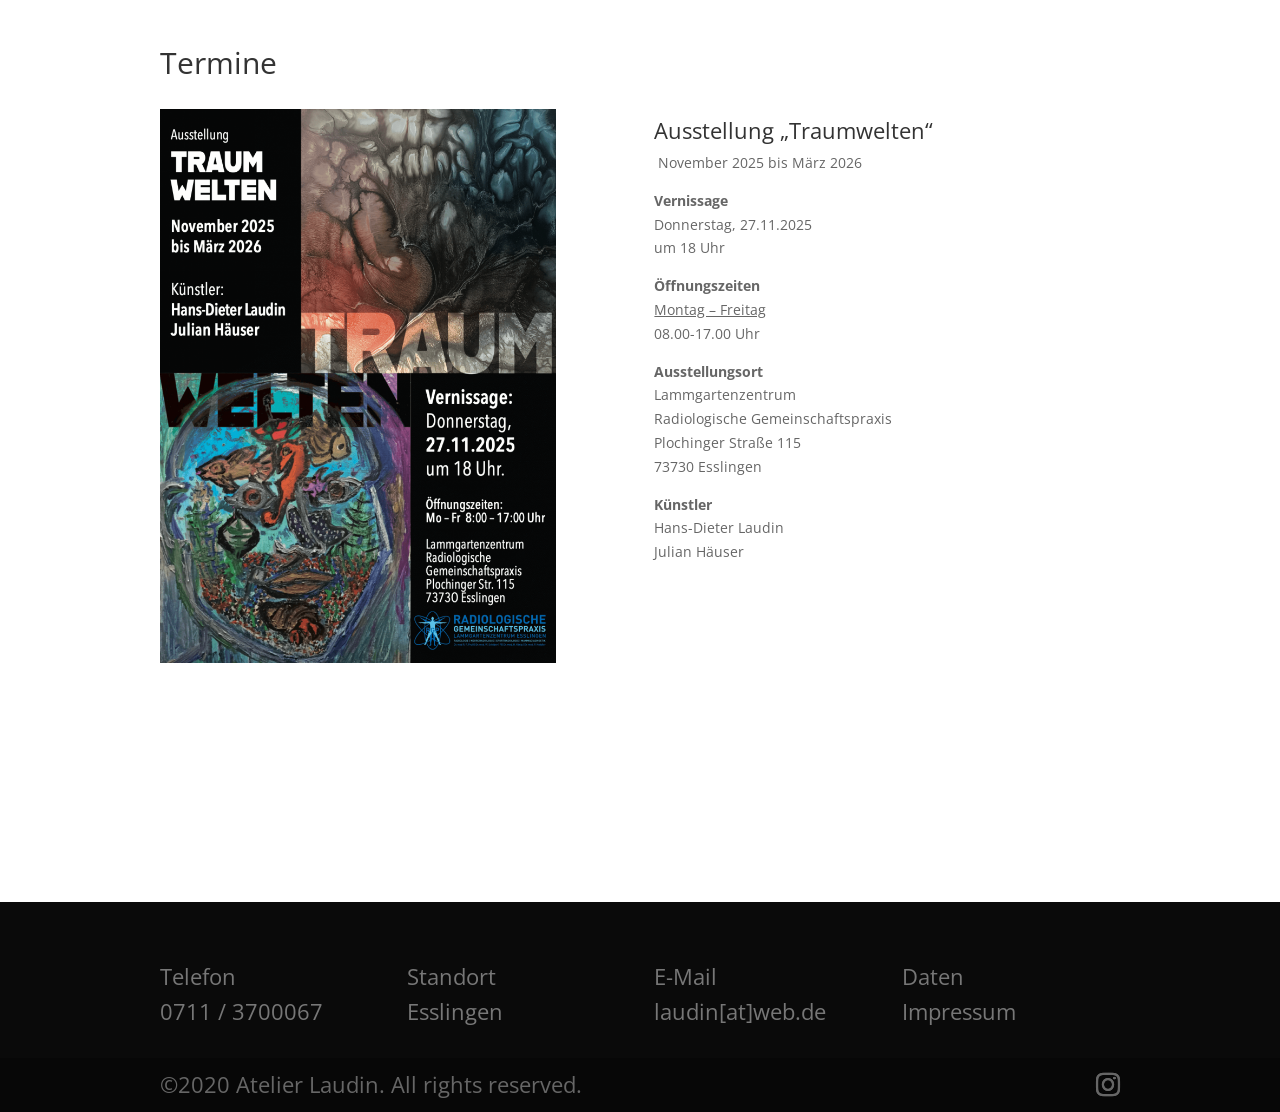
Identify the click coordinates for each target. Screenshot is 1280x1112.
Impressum (959, 1011)
